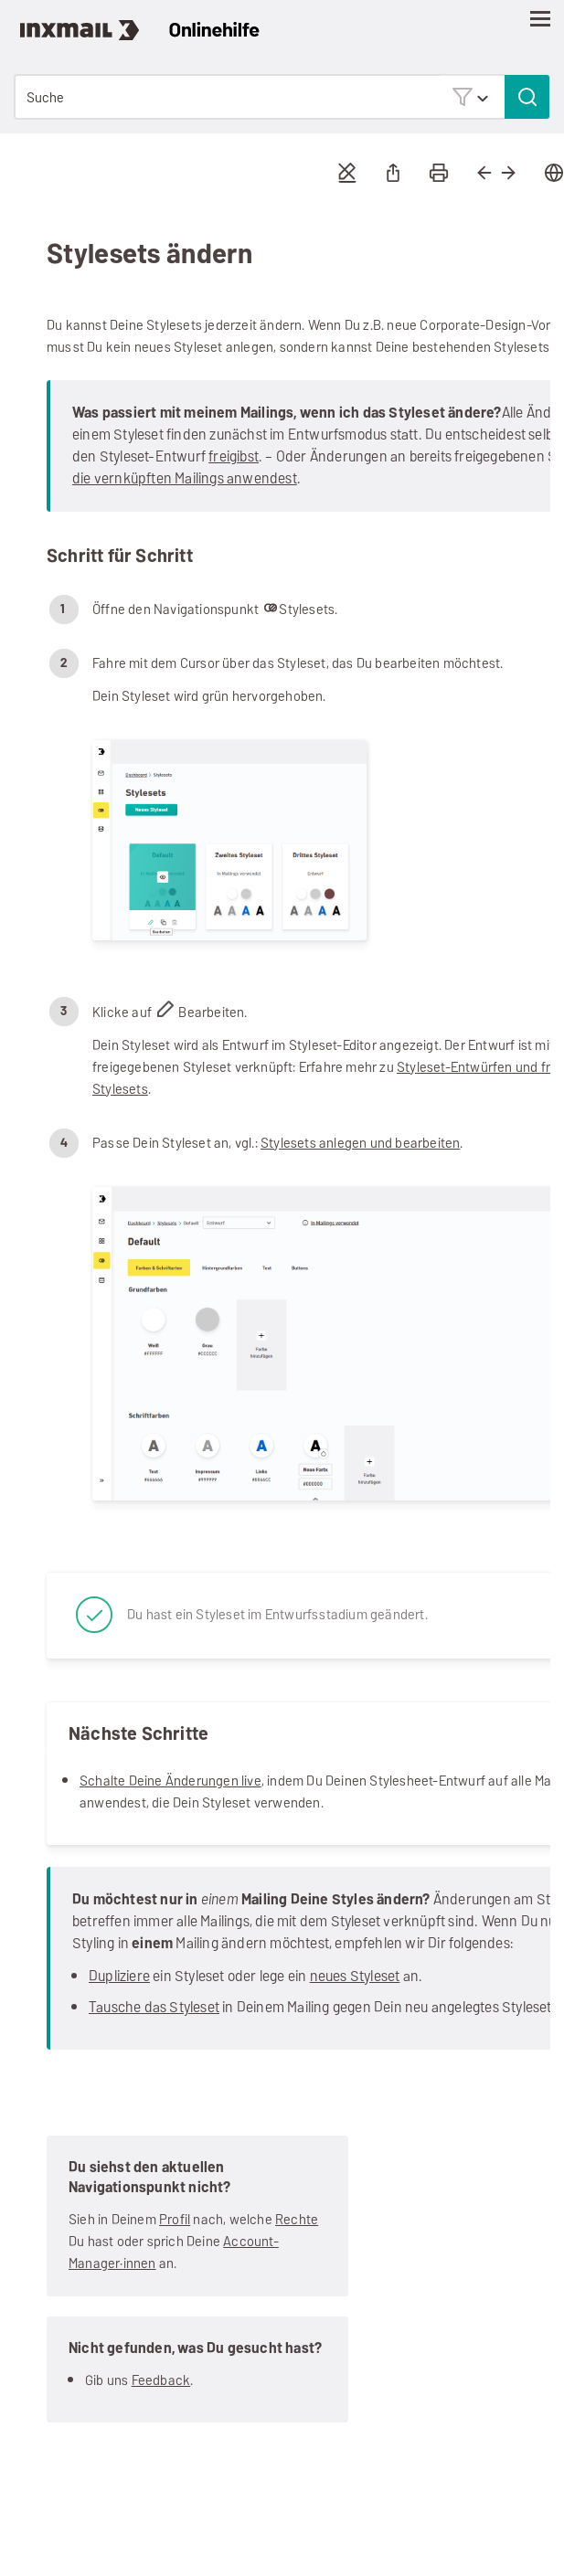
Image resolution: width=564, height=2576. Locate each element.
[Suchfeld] (282, 97)
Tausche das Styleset (154, 2007)
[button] (470, 96)
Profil (174, 2219)
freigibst (233, 456)
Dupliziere (119, 1976)
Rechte (296, 2219)
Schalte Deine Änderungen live (170, 1780)
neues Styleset (355, 1976)
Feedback (161, 2380)
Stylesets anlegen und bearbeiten (360, 1142)
